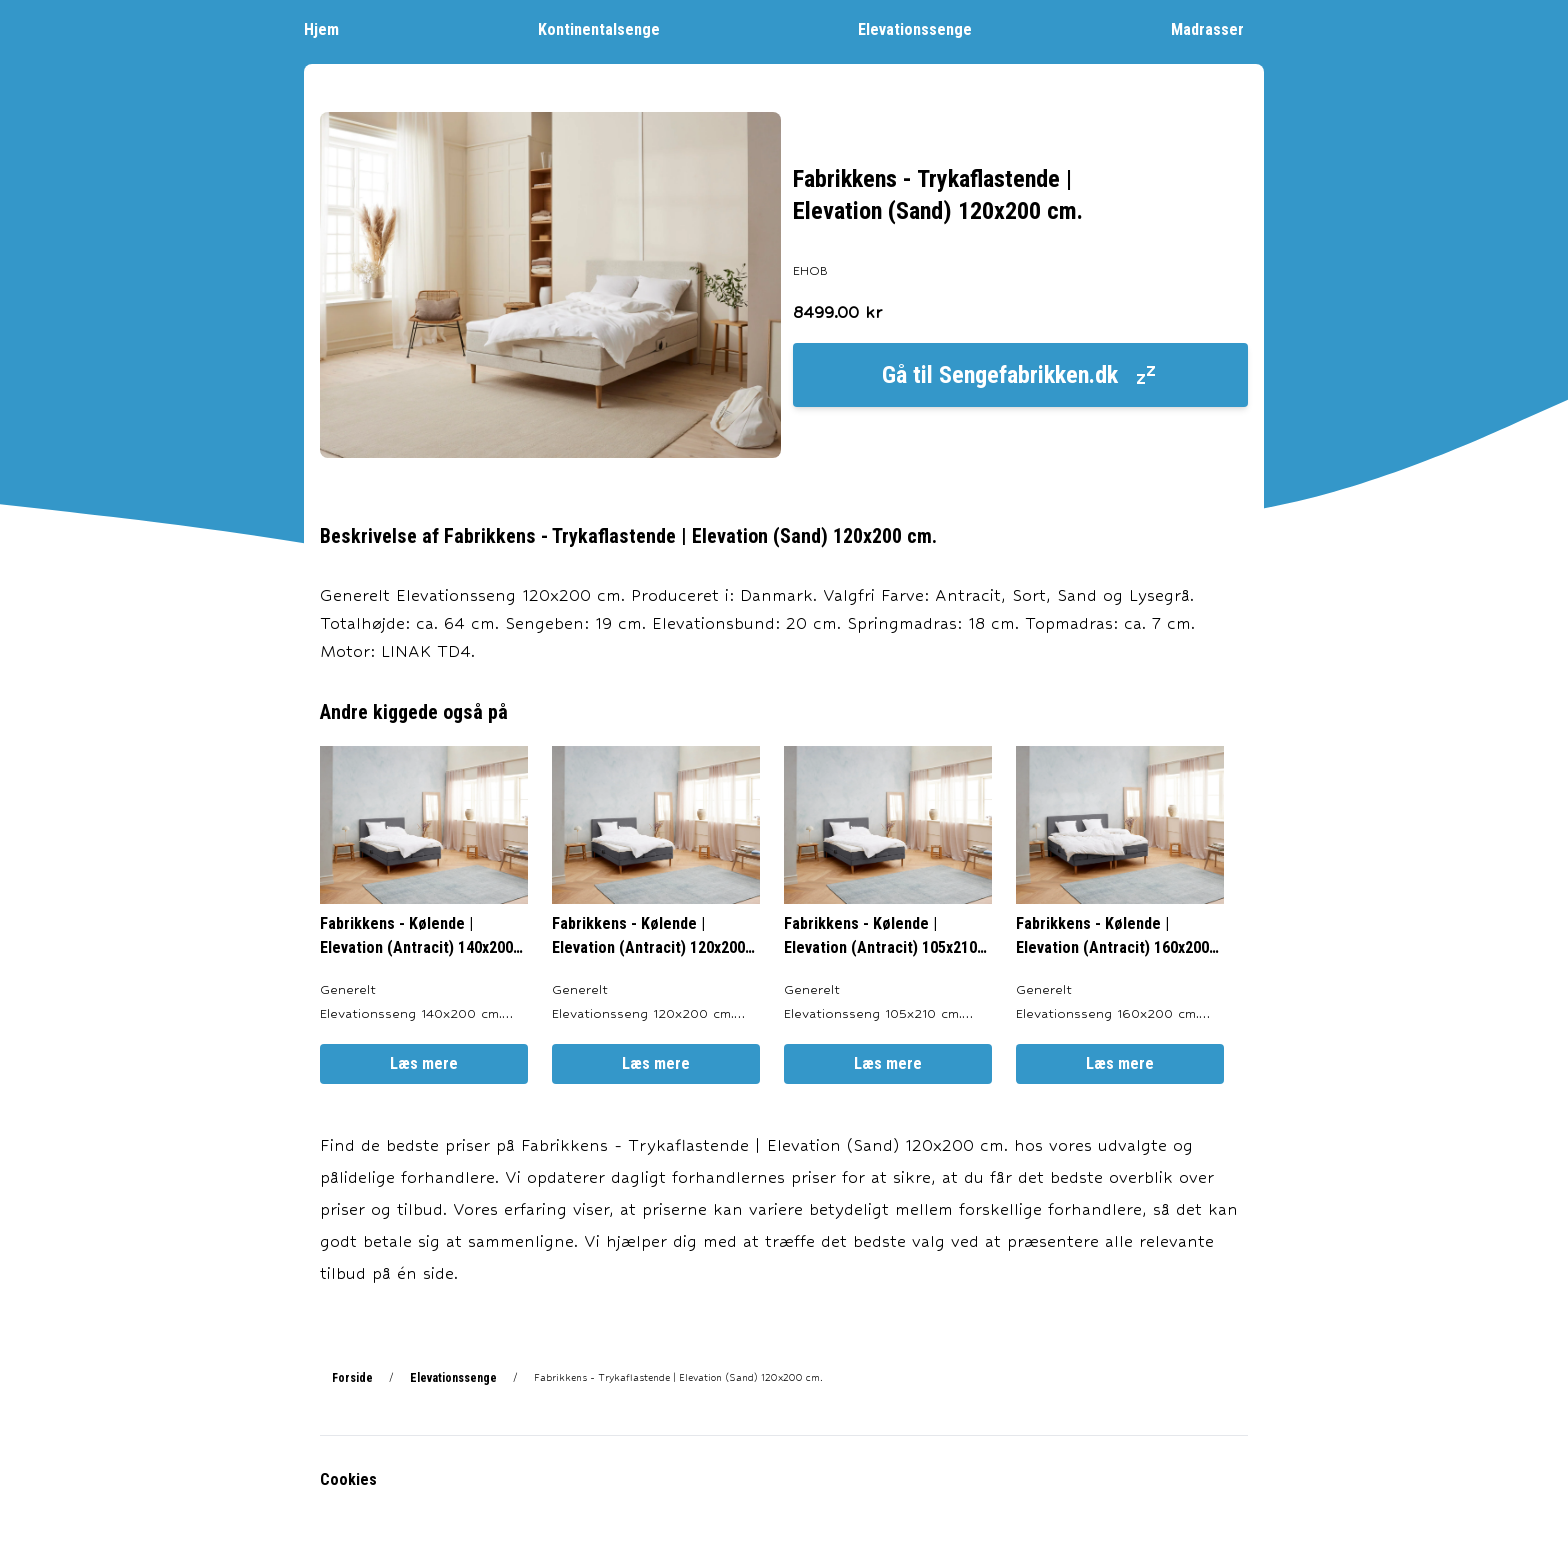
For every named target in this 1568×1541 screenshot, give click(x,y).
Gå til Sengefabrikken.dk (1020, 375)
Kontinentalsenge (609, 28)
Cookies (348, 1479)
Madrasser (1217, 28)
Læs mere (424, 1063)
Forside (352, 1378)
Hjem (331, 28)
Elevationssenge (925, 28)
